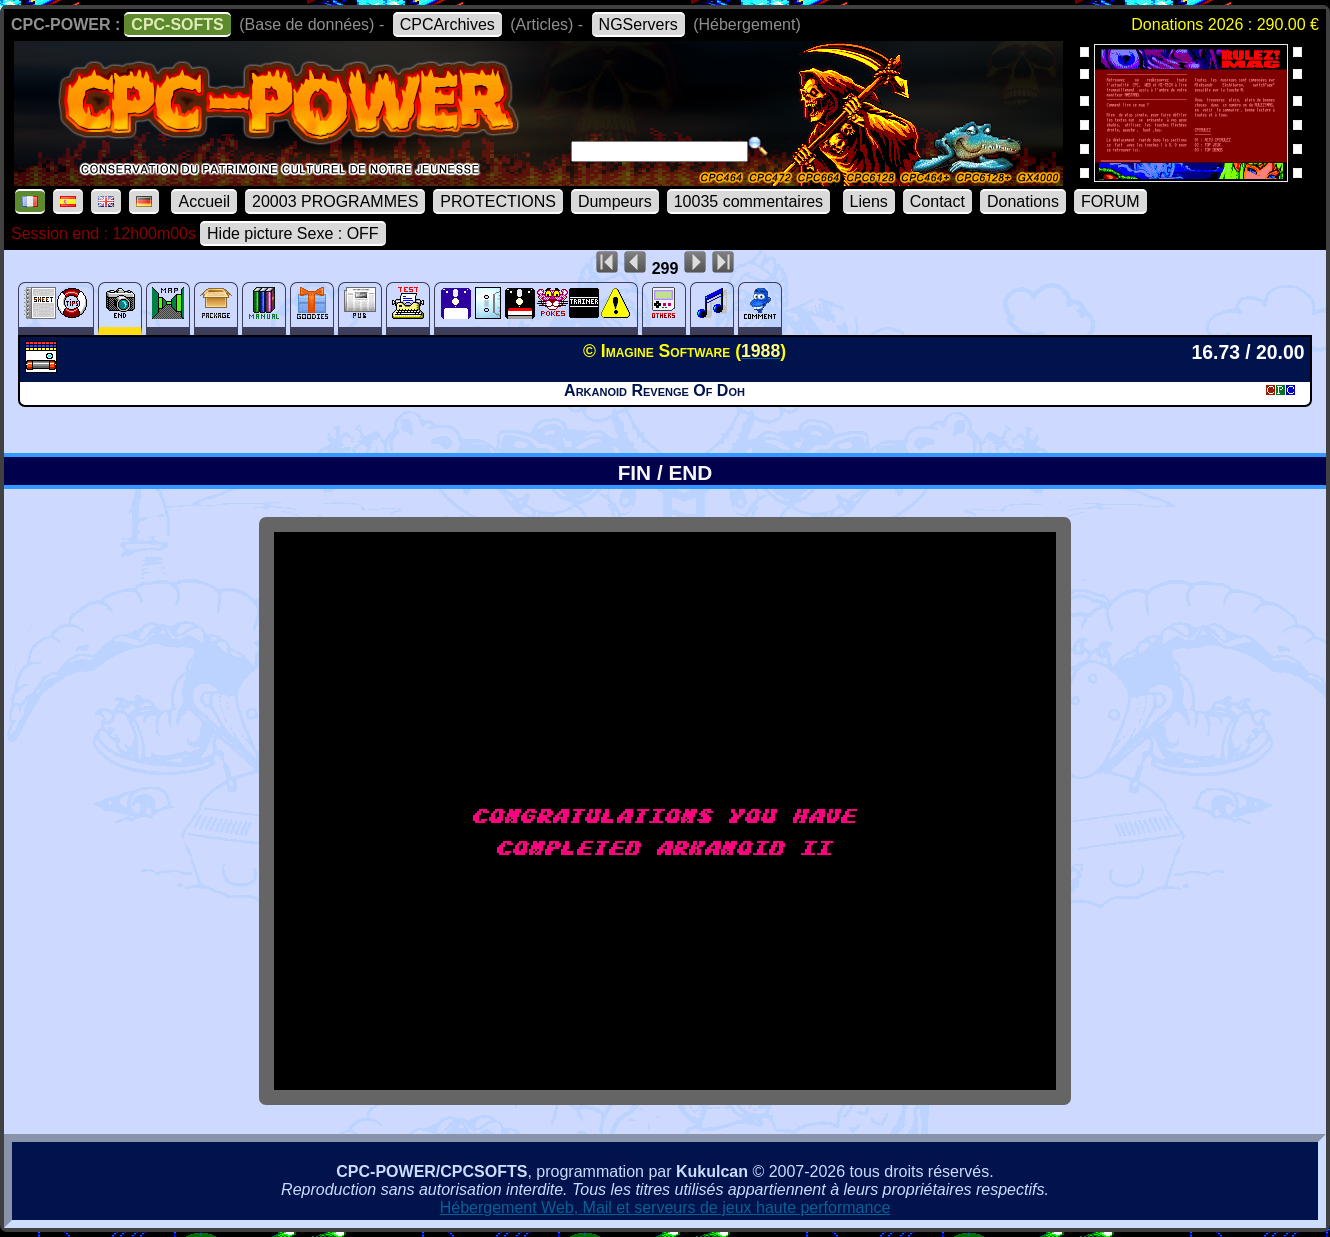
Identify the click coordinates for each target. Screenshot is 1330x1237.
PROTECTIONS (498, 201)
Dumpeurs (615, 201)
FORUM (1110, 201)
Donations (1023, 201)
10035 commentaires (748, 201)
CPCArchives (447, 24)
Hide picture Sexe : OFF (293, 233)
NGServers (638, 24)
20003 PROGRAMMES (335, 201)
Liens (869, 201)
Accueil (204, 201)
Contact (937, 201)
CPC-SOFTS (177, 24)
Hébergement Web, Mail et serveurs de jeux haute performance (665, 1207)
